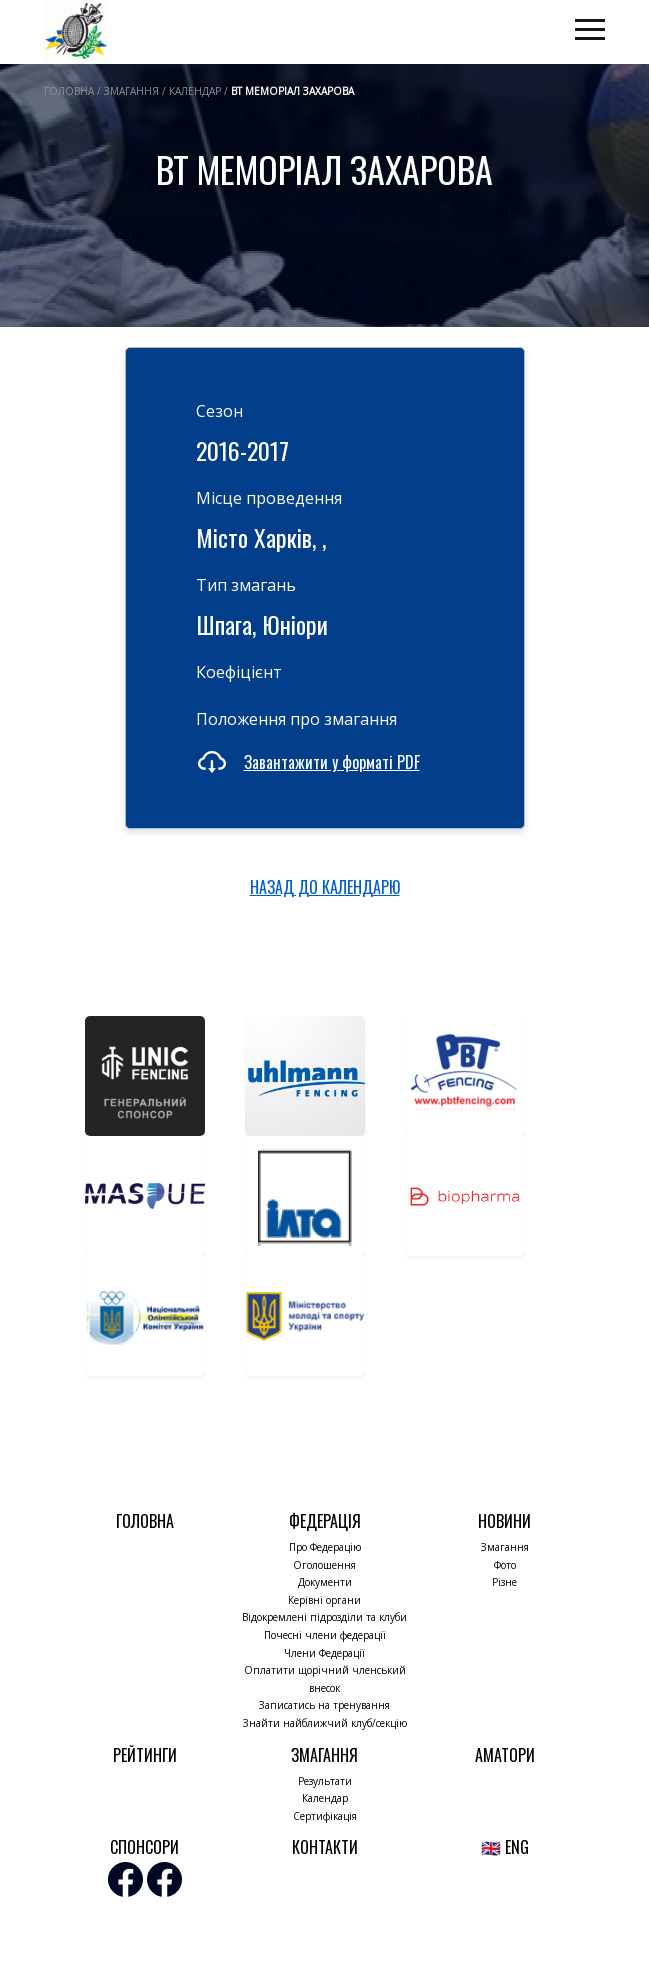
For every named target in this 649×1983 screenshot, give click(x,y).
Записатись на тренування (324, 1705)
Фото (505, 1565)
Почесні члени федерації (325, 1635)
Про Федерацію (325, 1547)
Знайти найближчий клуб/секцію (325, 1723)
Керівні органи (324, 1600)
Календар (325, 1798)
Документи (325, 1582)
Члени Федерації (324, 1653)
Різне (504, 1582)
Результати (325, 1781)
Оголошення (324, 1565)
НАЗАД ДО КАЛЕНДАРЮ (325, 887)
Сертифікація (325, 1816)
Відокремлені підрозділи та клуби (324, 1617)
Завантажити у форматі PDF (332, 762)
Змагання (505, 1547)
